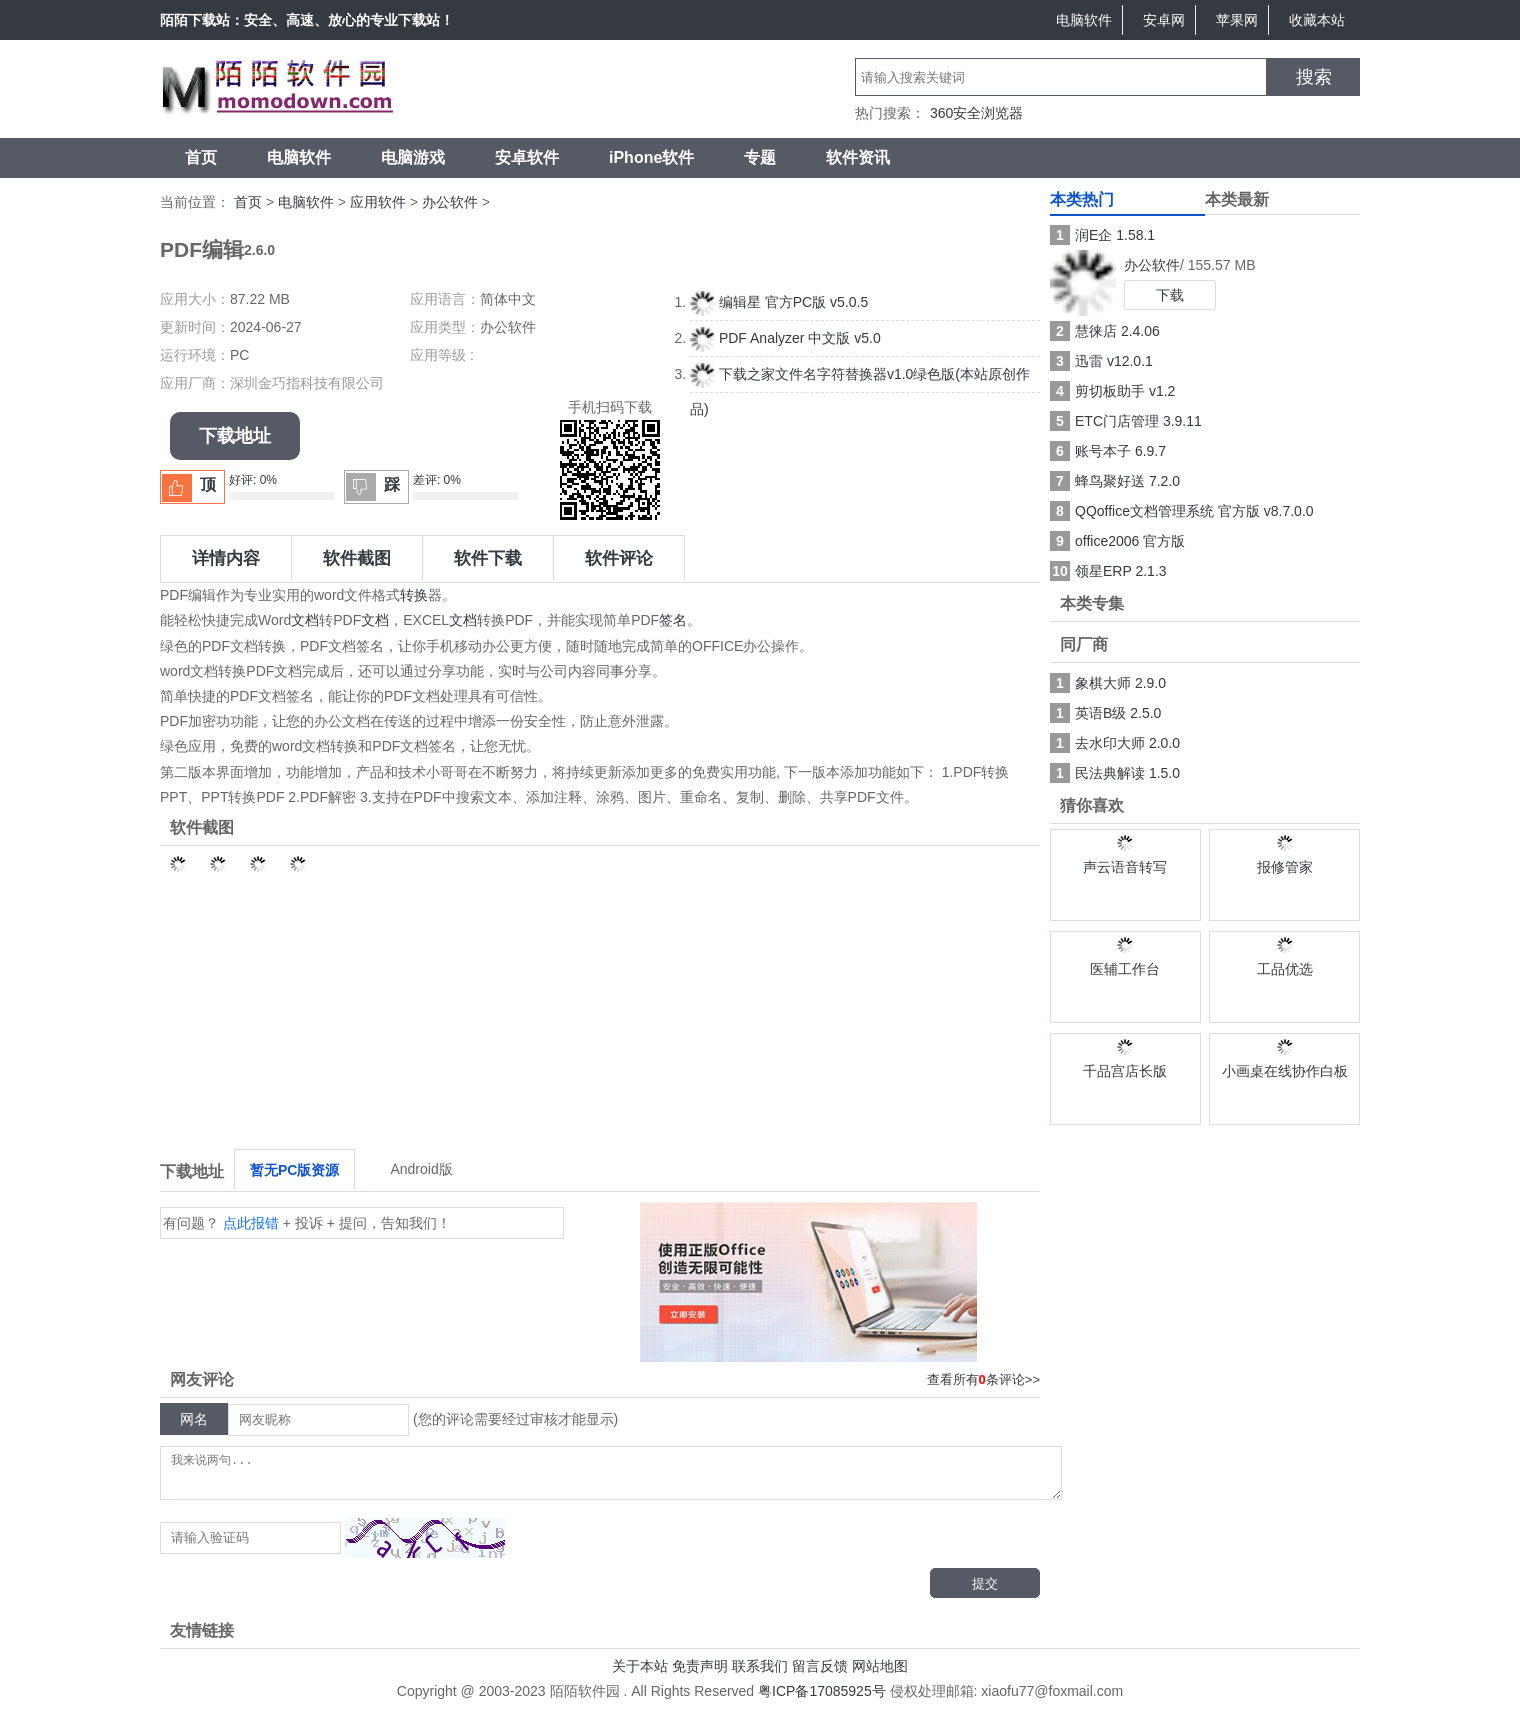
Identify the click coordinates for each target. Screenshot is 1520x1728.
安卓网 (1164, 20)
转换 (414, 595)
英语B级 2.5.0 (1105, 713)
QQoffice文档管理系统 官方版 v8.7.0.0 (1182, 511)
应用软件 (378, 202)
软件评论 (619, 558)
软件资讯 (858, 157)
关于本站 (640, 1675)
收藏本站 (1317, 20)
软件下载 (488, 558)
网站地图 (880, 1675)
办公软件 (450, 202)
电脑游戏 (413, 157)
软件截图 (357, 558)
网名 (194, 1419)
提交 (985, 1592)
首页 (201, 157)
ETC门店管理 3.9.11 (1126, 421)
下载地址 (235, 436)
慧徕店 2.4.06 (1105, 331)
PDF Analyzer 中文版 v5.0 (785, 338)
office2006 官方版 (1117, 541)
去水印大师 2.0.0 (1115, 743)
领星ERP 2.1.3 (1108, 571)
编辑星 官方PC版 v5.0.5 (779, 302)
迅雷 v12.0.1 (1101, 361)
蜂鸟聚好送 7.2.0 (1115, 481)
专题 (760, 157)
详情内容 (226, 558)
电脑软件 (1084, 20)
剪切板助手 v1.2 (1112, 391)
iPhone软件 (651, 157)
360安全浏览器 (976, 113)
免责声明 (700, 1675)
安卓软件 (527, 157)
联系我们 (760, 1675)
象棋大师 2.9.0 (1108, 683)
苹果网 (1237, 20)
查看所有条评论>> (983, 1379)
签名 (673, 620)
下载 (1170, 295)
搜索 (1314, 77)
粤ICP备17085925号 (822, 1700)
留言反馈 (820, 1675)
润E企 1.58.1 (1102, 235)
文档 (305, 620)
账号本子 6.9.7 (1108, 451)
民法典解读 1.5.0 (1115, 773)
